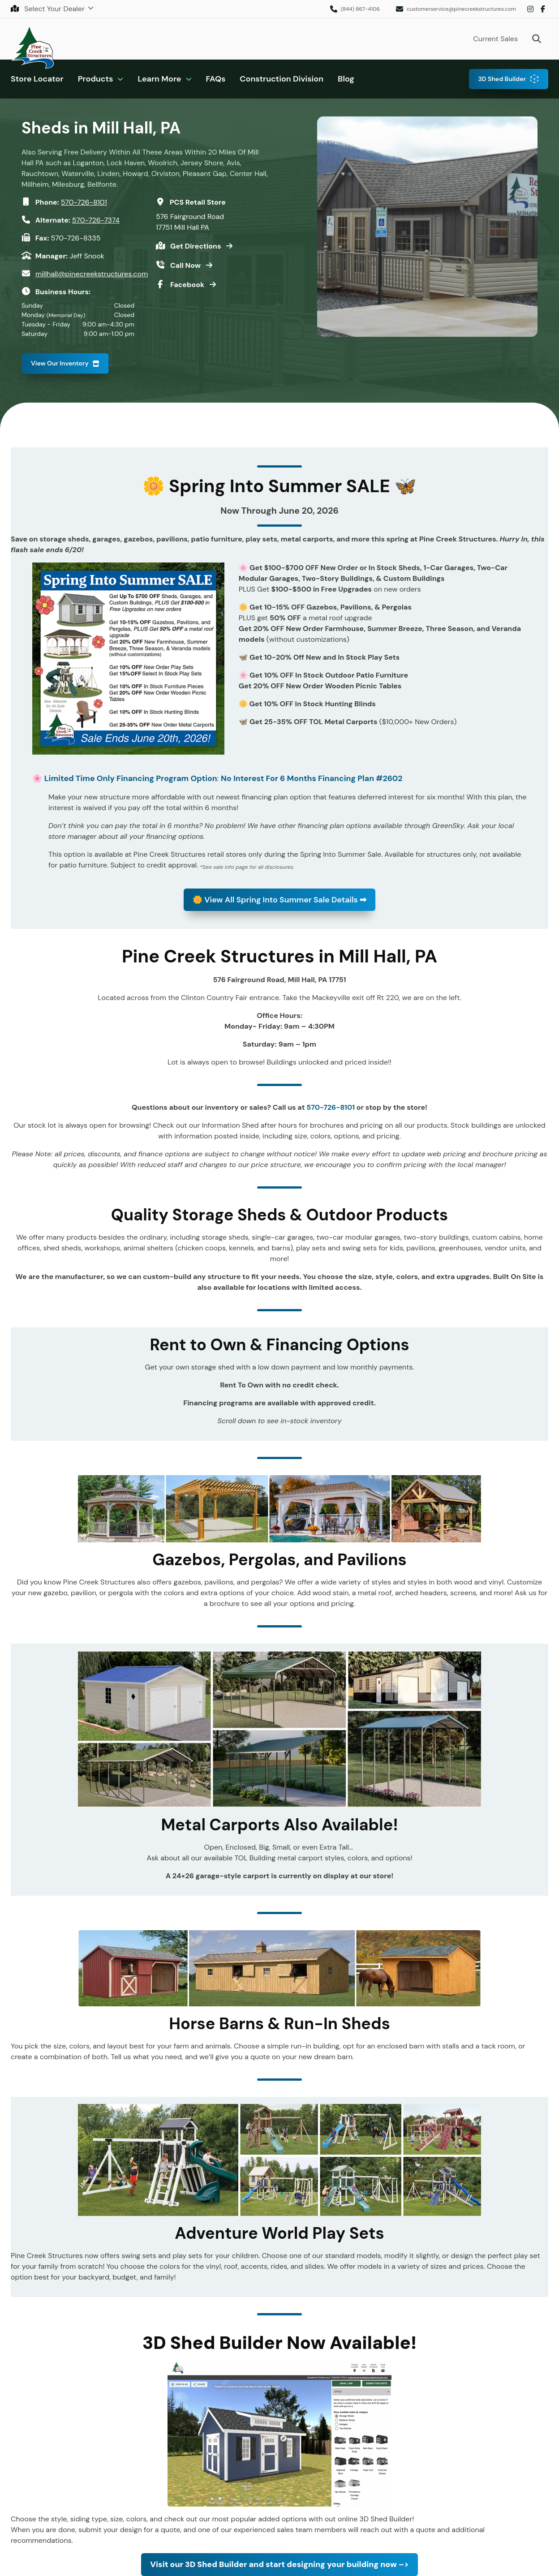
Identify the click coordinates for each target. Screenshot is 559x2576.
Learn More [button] (159, 78)
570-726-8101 (84, 202)
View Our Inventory (60, 363)
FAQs (216, 78)
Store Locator (37, 78)
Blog (346, 78)
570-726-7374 (96, 220)
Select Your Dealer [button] (48, 8)
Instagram (530, 9)
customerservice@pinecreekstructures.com (461, 9)
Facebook (543, 9)
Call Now (186, 265)
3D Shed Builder (502, 79)
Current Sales (495, 38)
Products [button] (95, 78)
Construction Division (281, 78)
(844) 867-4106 (360, 9)
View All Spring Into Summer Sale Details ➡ (279, 899)
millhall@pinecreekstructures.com (91, 274)
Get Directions (196, 246)
